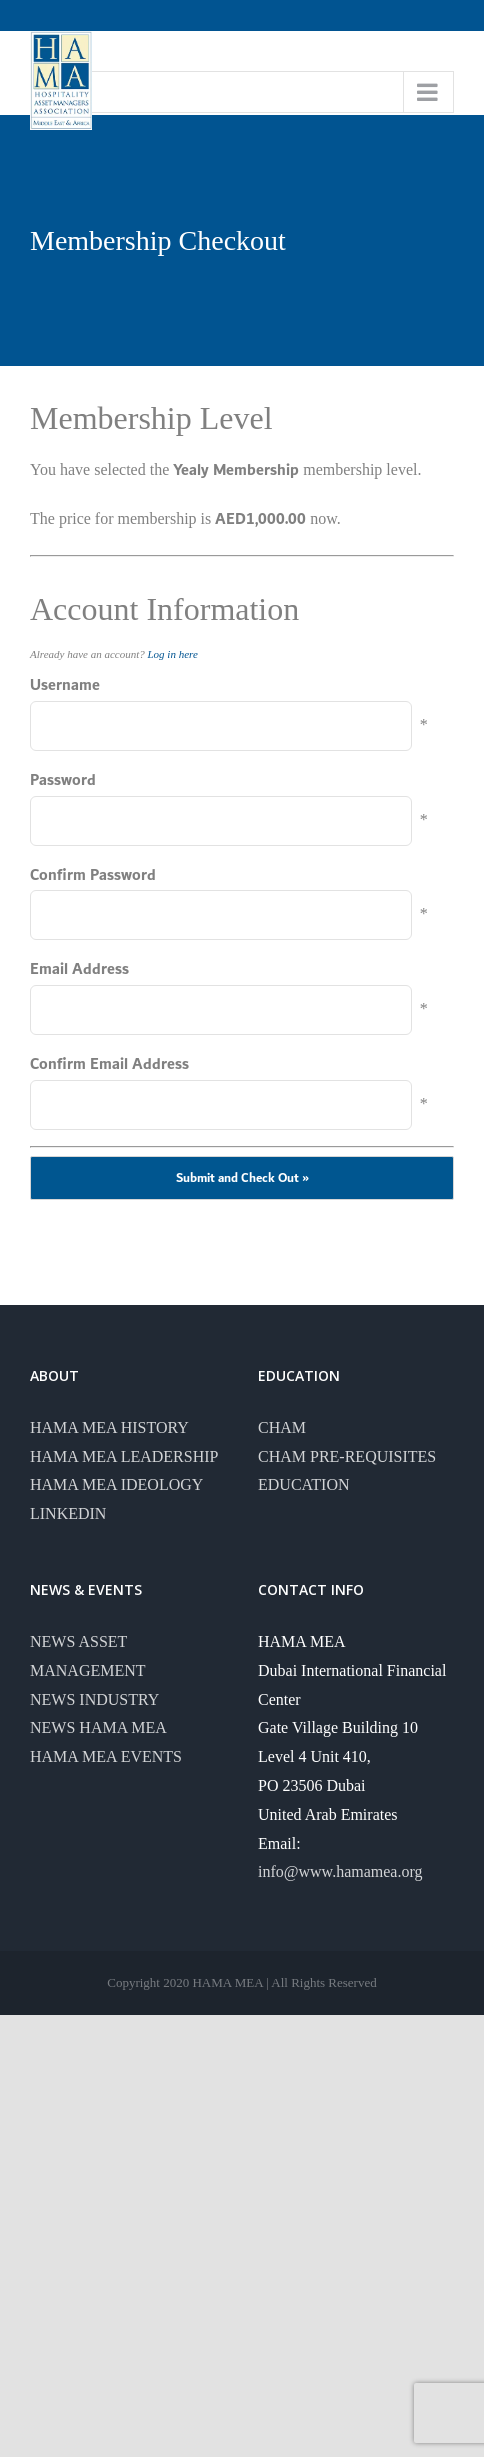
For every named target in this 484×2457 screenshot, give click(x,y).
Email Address (79, 969)
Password (63, 780)
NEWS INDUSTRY (94, 1699)
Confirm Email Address (109, 1064)
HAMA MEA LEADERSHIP (124, 1456)
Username (65, 685)
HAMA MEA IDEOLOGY (116, 1484)
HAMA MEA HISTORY (109, 1427)
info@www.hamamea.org (340, 1871)
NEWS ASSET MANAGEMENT (88, 1656)
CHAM (282, 1427)
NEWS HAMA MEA (98, 1727)
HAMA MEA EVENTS (106, 1756)
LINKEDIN (68, 1513)
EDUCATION (304, 1484)
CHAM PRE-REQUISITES (347, 1456)
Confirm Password (93, 875)
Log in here (173, 654)
